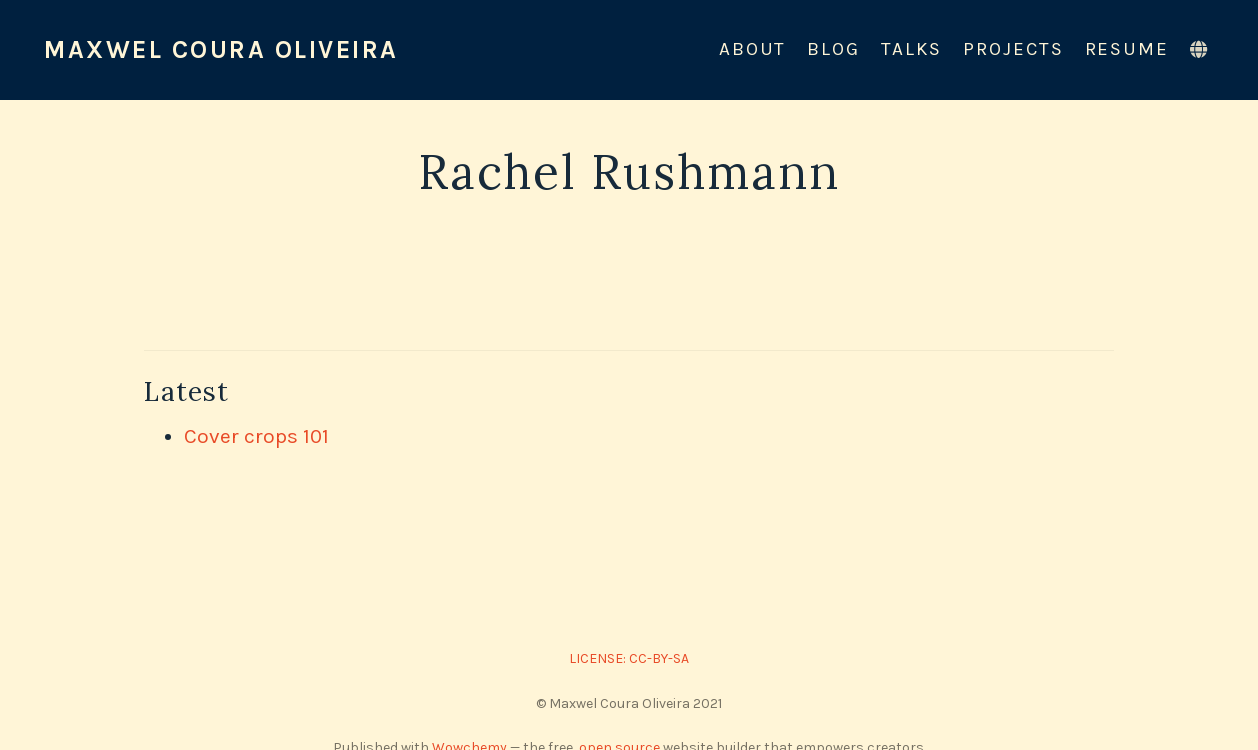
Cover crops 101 (256, 436)
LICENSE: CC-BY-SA (629, 658)
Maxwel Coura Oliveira (221, 49)
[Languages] (1202, 50)
